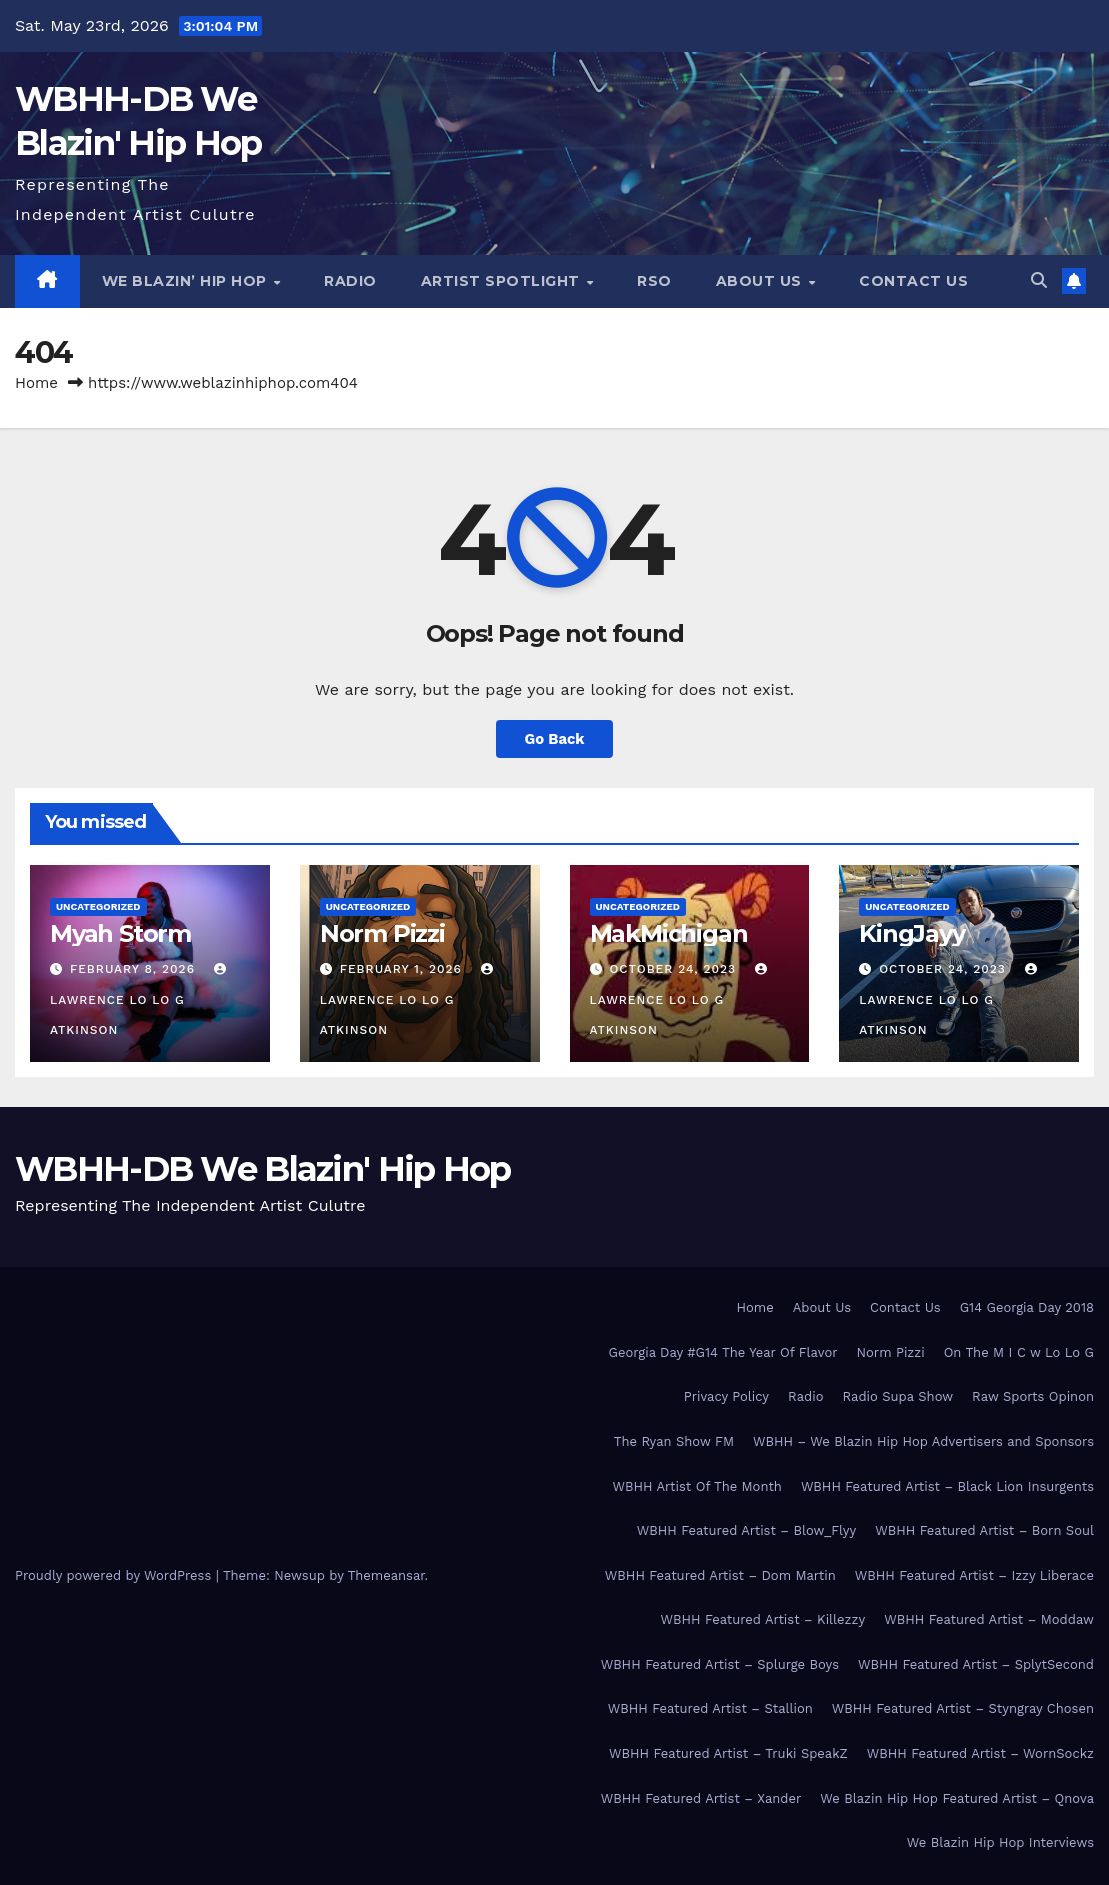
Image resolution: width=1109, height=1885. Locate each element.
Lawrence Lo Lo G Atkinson (140, 1000)
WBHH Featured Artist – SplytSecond (976, 1664)
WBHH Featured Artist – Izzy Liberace (974, 1575)
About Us (761, 281)
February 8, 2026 (135, 969)
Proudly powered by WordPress (115, 1575)
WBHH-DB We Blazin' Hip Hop (263, 1169)
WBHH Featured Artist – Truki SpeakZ (728, 1753)
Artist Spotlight (503, 281)
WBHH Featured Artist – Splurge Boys (720, 1664)
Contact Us (913, 281)
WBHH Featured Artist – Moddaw (989, 1619)
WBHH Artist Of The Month (697, 1486)
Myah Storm (120, 933)
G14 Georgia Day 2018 (1027, 1307)
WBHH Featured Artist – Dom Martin (720, 1575)
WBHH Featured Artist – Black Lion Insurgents (947, 1486)
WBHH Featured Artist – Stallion (710, 1708)
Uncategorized (98, 906)
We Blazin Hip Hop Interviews (1000, 1842)
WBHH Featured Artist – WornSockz (980, 1753)
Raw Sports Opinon (1033, 1396)
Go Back (555, 739)
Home (36, 383)
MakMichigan (669, 933)
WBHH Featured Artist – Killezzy (762, 1619)
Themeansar (386, 1575)
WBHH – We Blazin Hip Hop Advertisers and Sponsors (923, 1441)
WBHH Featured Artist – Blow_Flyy (746, 1530)
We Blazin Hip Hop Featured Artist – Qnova (957, 1798)
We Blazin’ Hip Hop (187, 281)
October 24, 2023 (675, 969)
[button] (1039, 280)
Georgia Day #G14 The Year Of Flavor (723, 1352)
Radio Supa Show (897, 1396)
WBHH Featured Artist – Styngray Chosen (963, 1708)
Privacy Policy (726, 1396)
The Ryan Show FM (674, 1441)
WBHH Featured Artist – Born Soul (984, 1530)
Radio (350, 281)
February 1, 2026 (403, 969)
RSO (654, 281)
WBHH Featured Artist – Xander (701, 1798)
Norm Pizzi (382, 933)
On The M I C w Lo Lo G (1019, 1352)
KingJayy (911, 933)
